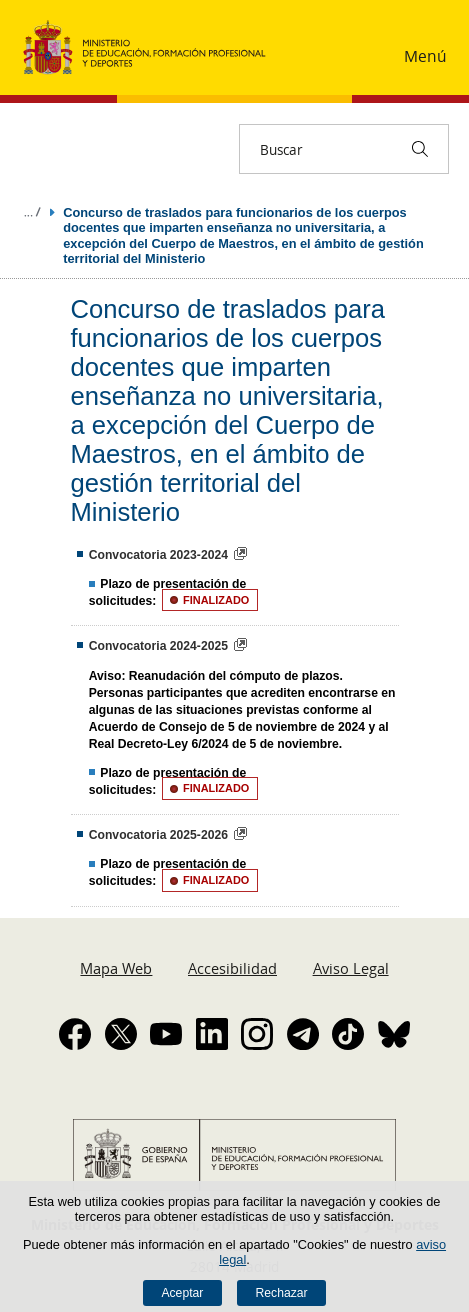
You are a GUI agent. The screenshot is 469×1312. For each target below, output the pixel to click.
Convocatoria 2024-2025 (158, 646)
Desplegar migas (32, 212)
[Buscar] (420, 149)
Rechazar (282, 1293)
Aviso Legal (351, 968)
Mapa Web (116, 968)
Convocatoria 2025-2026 (158, 835)
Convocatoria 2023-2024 (158, 555)
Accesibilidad (232, 968)
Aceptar (182, 1293)
